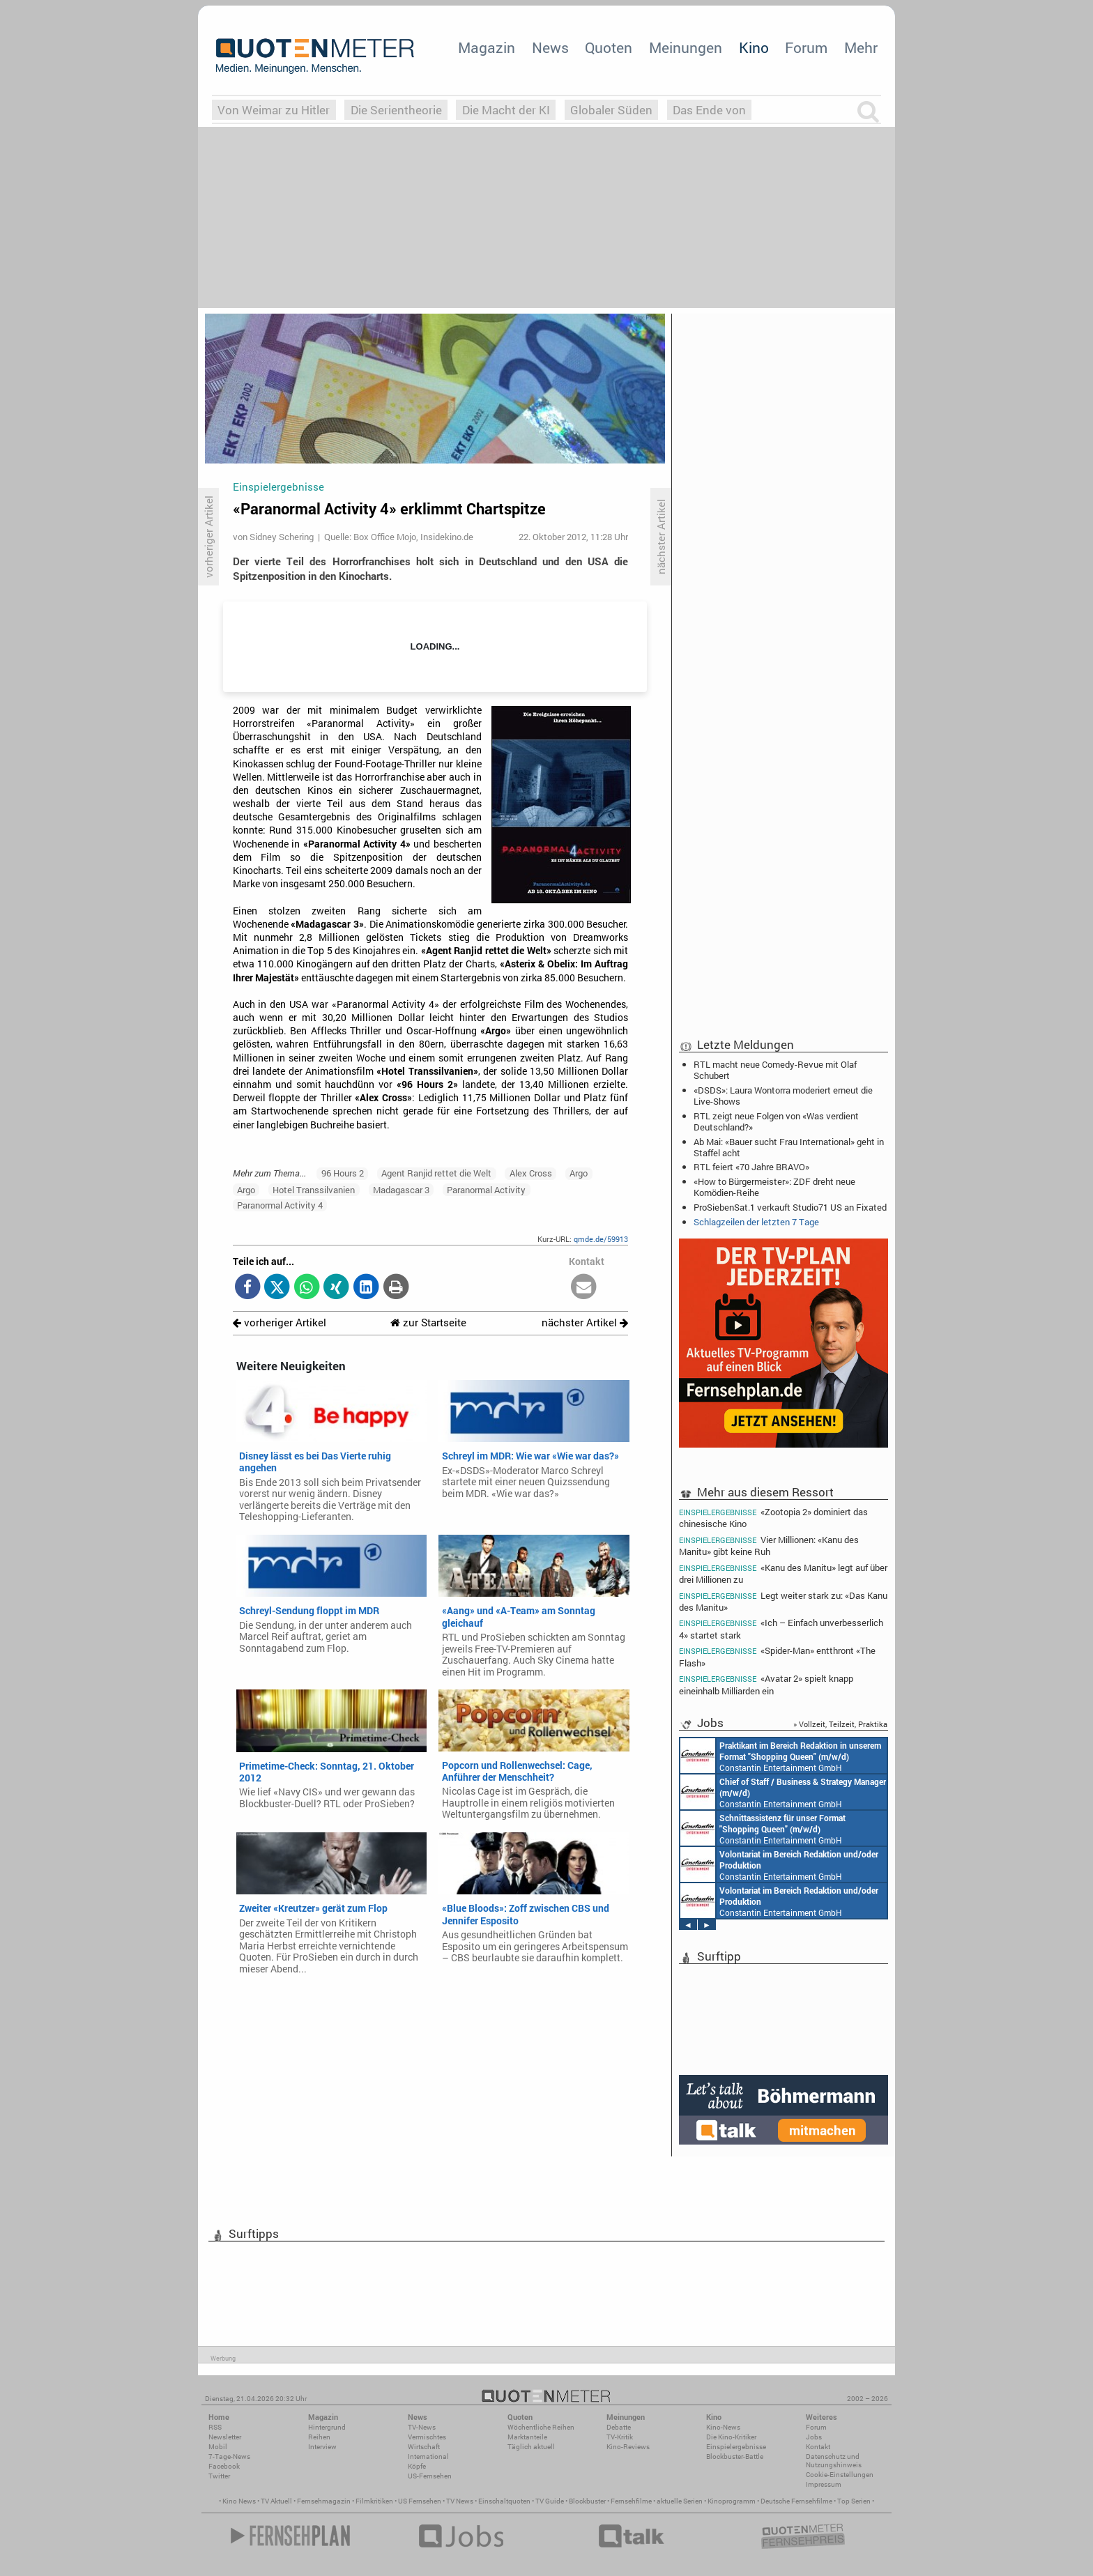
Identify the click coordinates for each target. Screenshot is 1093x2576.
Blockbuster (587, 2501)
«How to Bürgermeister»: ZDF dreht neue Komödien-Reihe (774, 1187)
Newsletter (224, 2436)
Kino (754, 47)
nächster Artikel (585, 1322)
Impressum (823, 2484)
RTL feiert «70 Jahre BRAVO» (751, 1166)
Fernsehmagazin (324, 2501)
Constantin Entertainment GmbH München (780, 1755)
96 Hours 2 (342, 1173)
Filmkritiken (374, 2501)
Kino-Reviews (628, 2446)
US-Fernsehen (430, 2476)
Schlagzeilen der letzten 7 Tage (756, 1222)
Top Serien (854, 2501)
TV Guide (549, 2501)
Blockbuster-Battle (734, 2456)
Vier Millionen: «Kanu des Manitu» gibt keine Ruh (769, 1545)
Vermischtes (427, 2436)
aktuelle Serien (680, 2501)
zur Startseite (428, 1322)
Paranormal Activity (486, 1189)
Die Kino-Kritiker (731, 2436)
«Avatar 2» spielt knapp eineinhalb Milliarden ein (766, 1684)
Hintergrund (327, 2427)
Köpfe (417, 2466)
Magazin (486, 47)
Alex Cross (531, 1173)
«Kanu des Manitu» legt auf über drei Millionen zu (783, 1573)
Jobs (814, 2436)
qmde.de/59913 (601, 1239)
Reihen (319, 2436)
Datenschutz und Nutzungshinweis (834, 2460)
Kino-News (723, 2427)
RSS (215, 2427)
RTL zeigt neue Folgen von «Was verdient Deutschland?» (776, 1121)
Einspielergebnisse (736, 2446)
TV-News (422, 2427)
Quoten (608, 47)
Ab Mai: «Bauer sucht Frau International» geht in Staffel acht (789, 1147)
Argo (579, 1173)
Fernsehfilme (631, 2501)
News (550, 47)
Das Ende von (709, 110)
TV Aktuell (276, 2501)
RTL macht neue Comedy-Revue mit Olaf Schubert (775, 1070)
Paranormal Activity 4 (280, 1205)
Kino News (239, 2501)
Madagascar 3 (401, 1189)
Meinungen (685, 47)
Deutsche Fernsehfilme (796, 2501)
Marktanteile (527, 2436)
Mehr (861, 47)
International (428, 2456)
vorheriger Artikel (279, 1322)
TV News (459, 2501)
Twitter (219, 2476)
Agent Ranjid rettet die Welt (436, 1173)
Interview (322, 2446)
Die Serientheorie (396, 110)
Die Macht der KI (506, 110)
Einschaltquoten (504, 2501)
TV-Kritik (619, 2436)
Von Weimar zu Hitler (273, 110)
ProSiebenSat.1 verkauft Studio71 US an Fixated (790, 1207)
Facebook (224, 2466)
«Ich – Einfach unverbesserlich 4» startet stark (781, 1628)
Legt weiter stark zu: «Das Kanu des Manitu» (783, 1601)
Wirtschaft (424, 2446)
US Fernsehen (419, 2501)
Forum (806, 47)
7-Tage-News (229, 2456)
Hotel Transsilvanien (314, 1189)
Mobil (217, 2446)
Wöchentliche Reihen (540, 2427)
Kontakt (818, 2446)
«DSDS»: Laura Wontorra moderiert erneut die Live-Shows (783, 1095)
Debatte (618, 2427)
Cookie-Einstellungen (839, 2474)
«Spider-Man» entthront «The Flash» (777, 1656)
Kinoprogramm (732, 2501)
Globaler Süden (611, 110)
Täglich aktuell (531, 2446)
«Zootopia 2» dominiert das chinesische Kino (773, 1517)
